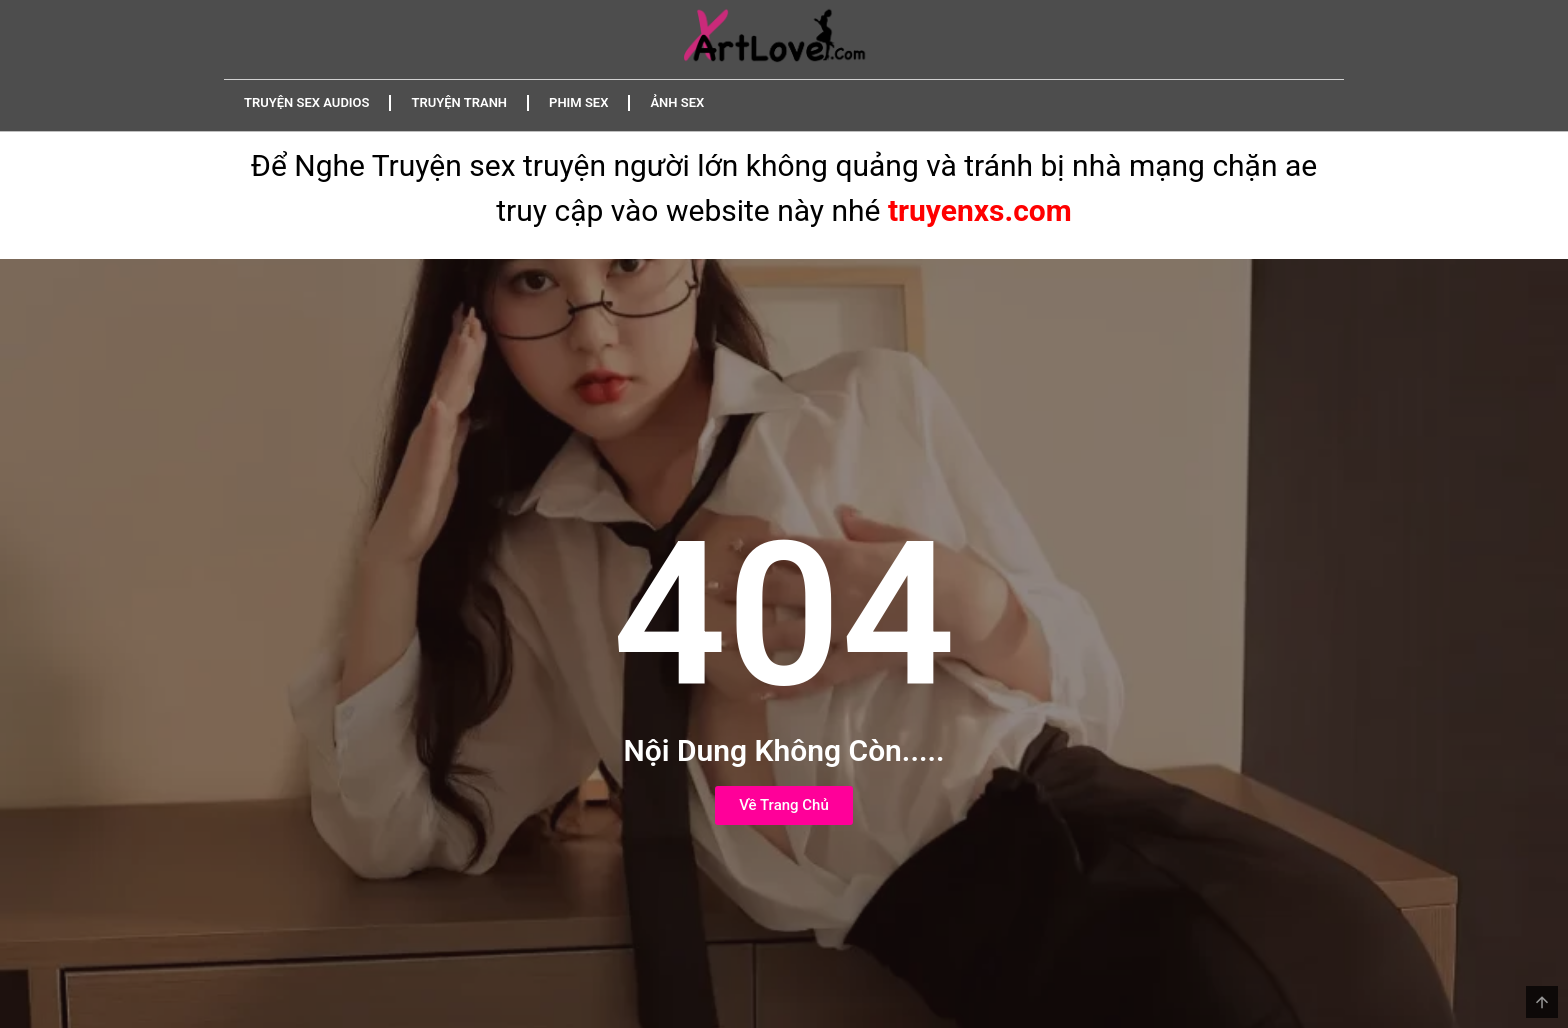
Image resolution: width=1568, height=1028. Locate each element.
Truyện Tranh (459, 102)
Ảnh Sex (677, 102)
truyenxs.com (980, 210)
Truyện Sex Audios (306, 102)
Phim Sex (578, 102)
